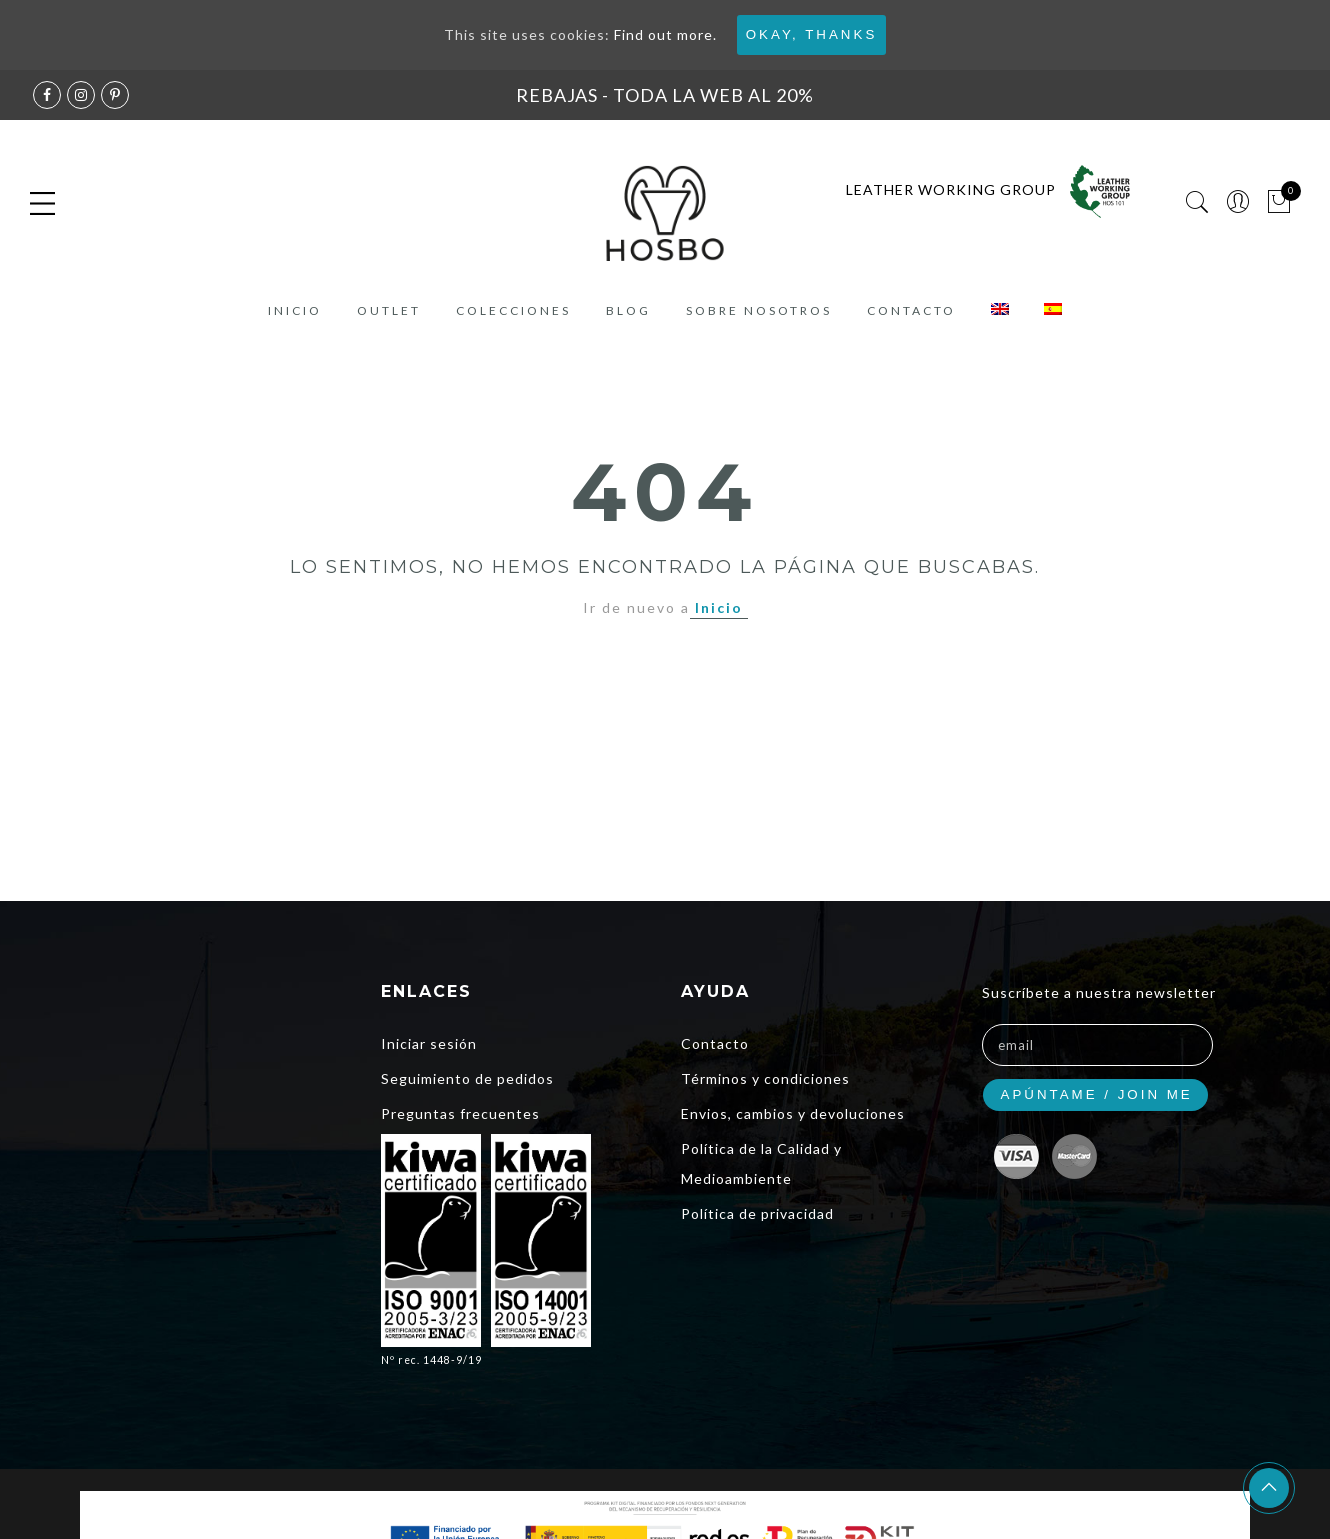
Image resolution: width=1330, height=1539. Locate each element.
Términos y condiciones (765, 1078)
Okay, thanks (812, 34)
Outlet (389, 310)
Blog (628, 310)
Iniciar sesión (429, 1043)
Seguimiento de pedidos (467, 1078)
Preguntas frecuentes (460, 1113)
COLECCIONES (513, 310)
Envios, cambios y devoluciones (793, 1113)
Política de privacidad (757, 1213)
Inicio (295, 310)
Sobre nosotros (759, 310)
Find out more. (665, 34)
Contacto (911, 310)
